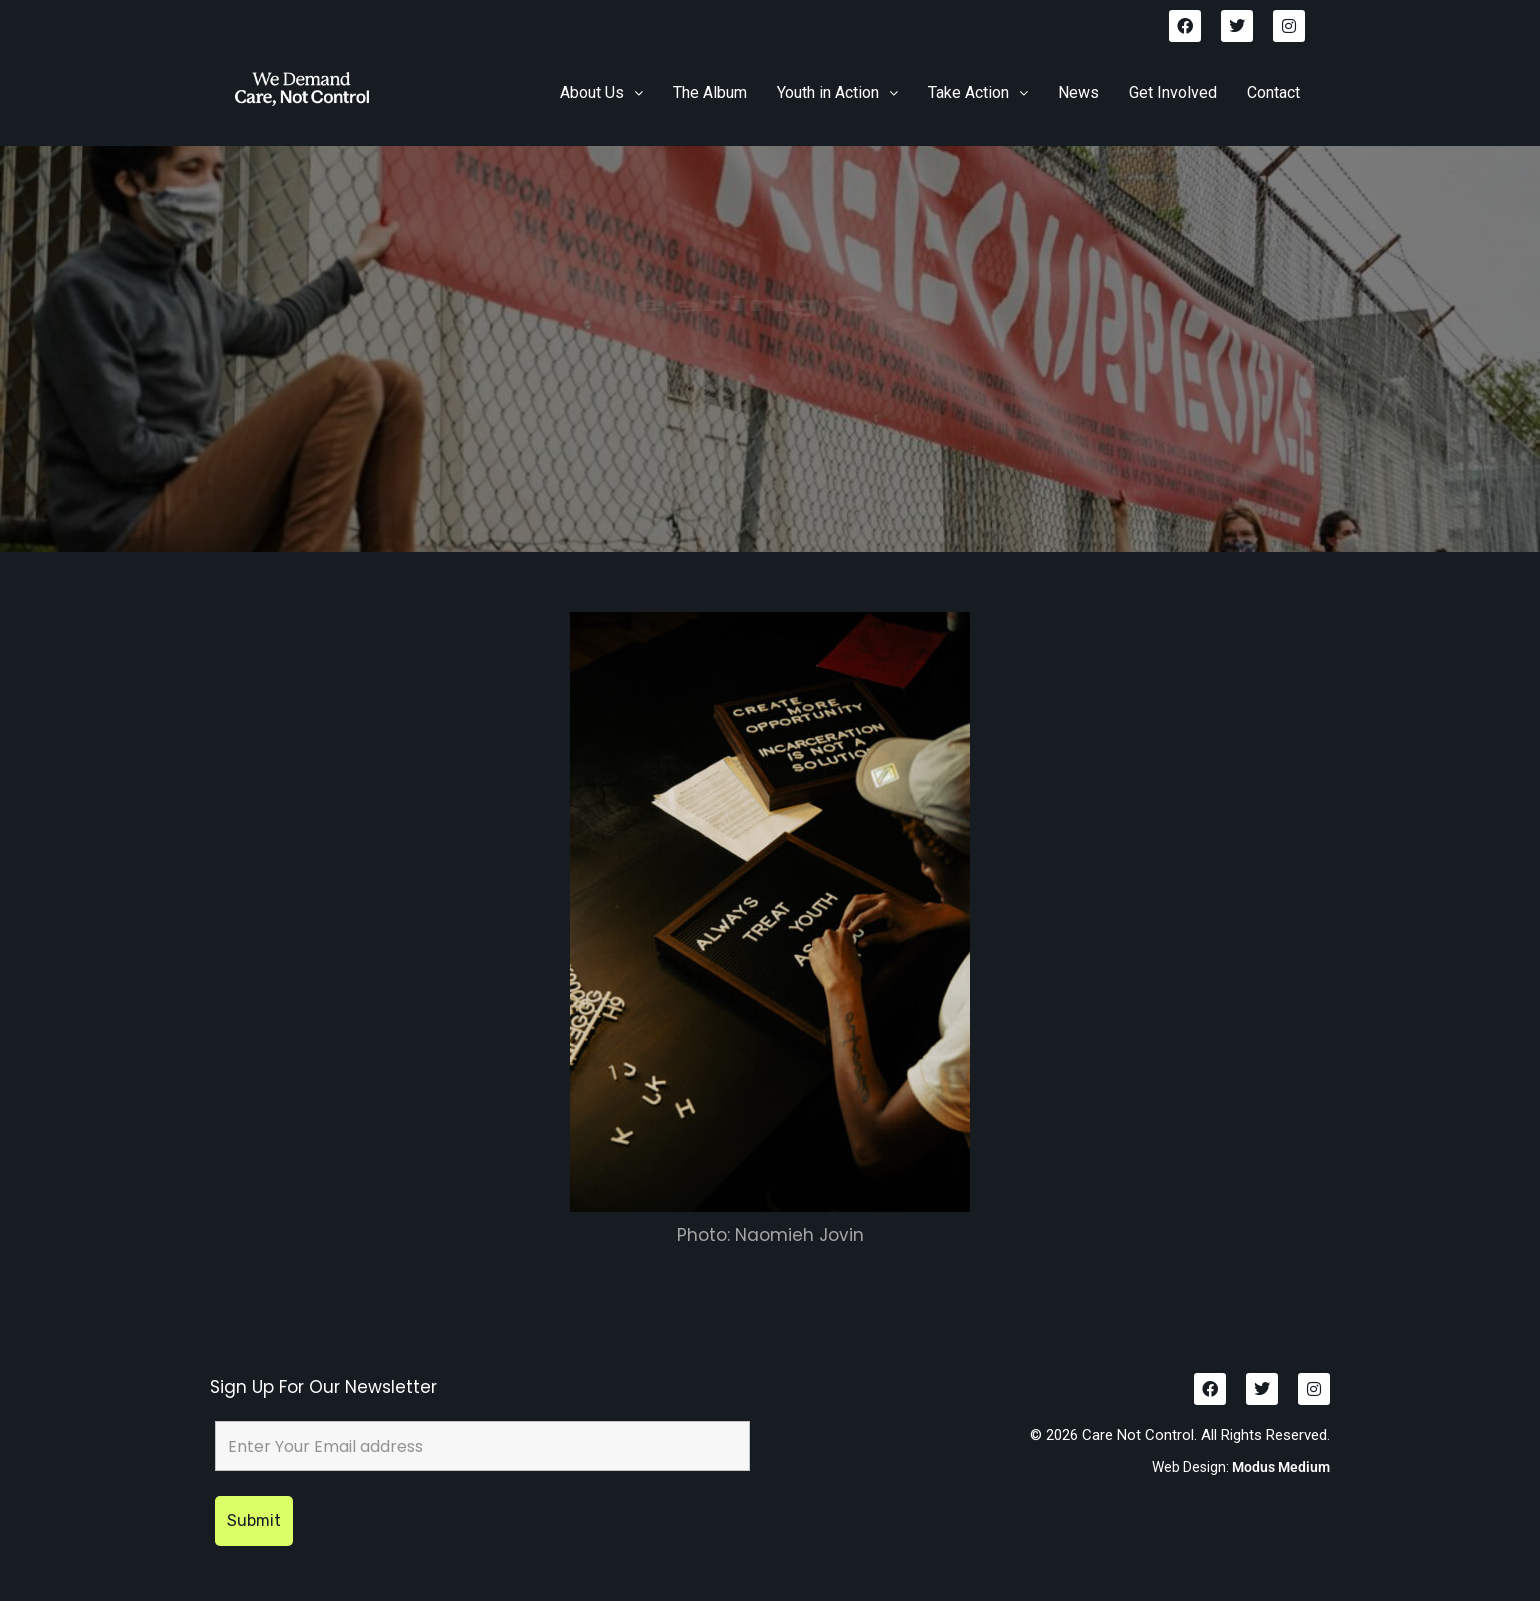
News (1078, 92)
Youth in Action (837, 92)
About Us (601, 92)
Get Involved (1173, 92)
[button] (601, 93)
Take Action (978, 92)
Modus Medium (1281, 1467)
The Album (710, 92)
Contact (1273, 92)
